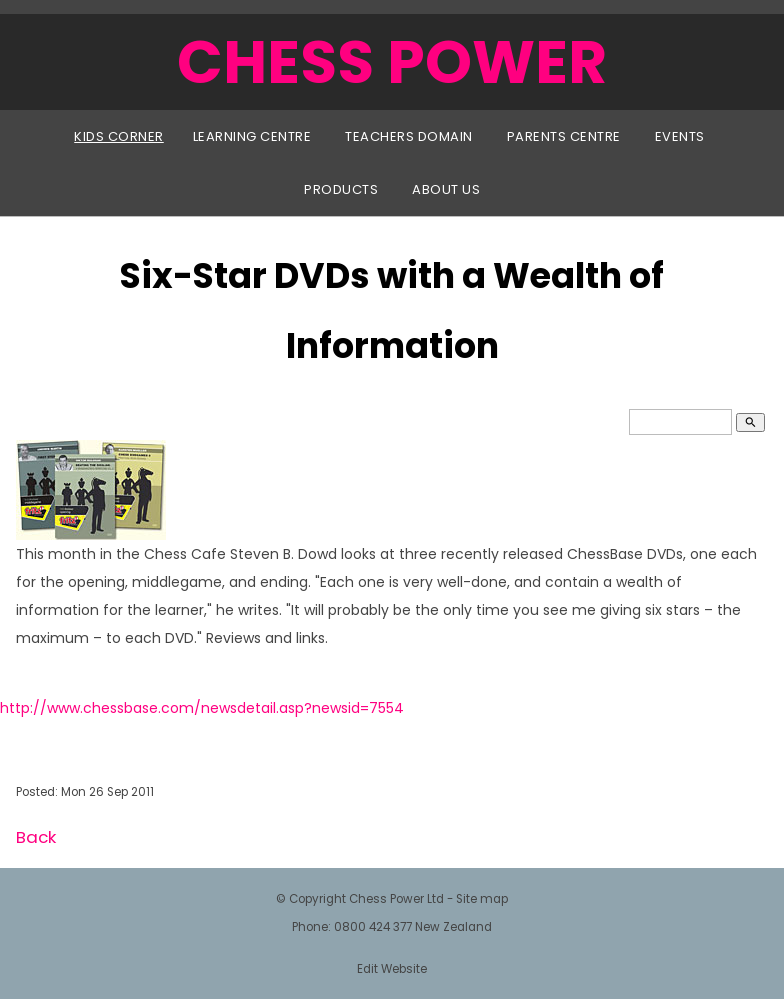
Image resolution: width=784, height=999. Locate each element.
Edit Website (392, 969)
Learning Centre (252, 136)
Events (680, 136)
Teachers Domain (409, 136)
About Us (446, 189)
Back (36, 837)
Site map (482, 899)
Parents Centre (564, 136)
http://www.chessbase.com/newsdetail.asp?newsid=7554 (202, 708)
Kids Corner (119, 136)
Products (341, 189)
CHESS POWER (392, 62)
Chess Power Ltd (396, 899)
